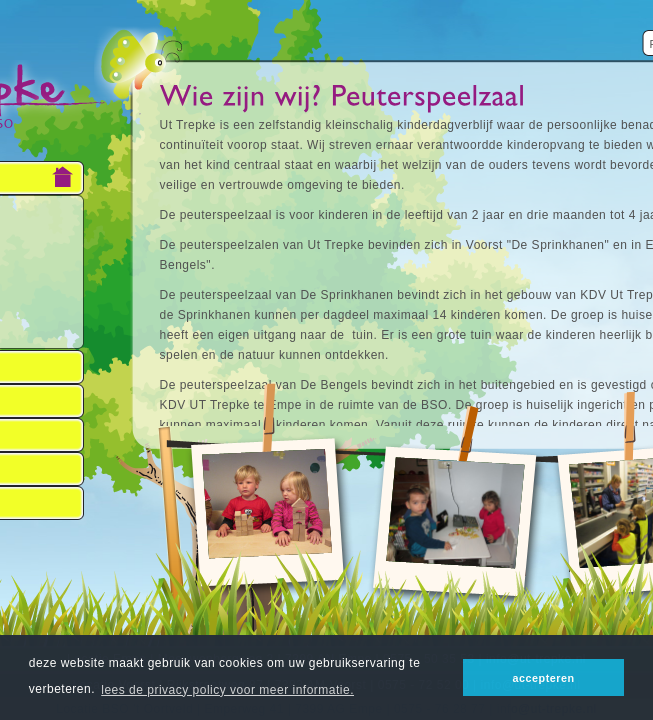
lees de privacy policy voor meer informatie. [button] (227, 690)
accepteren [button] (544, 678)
